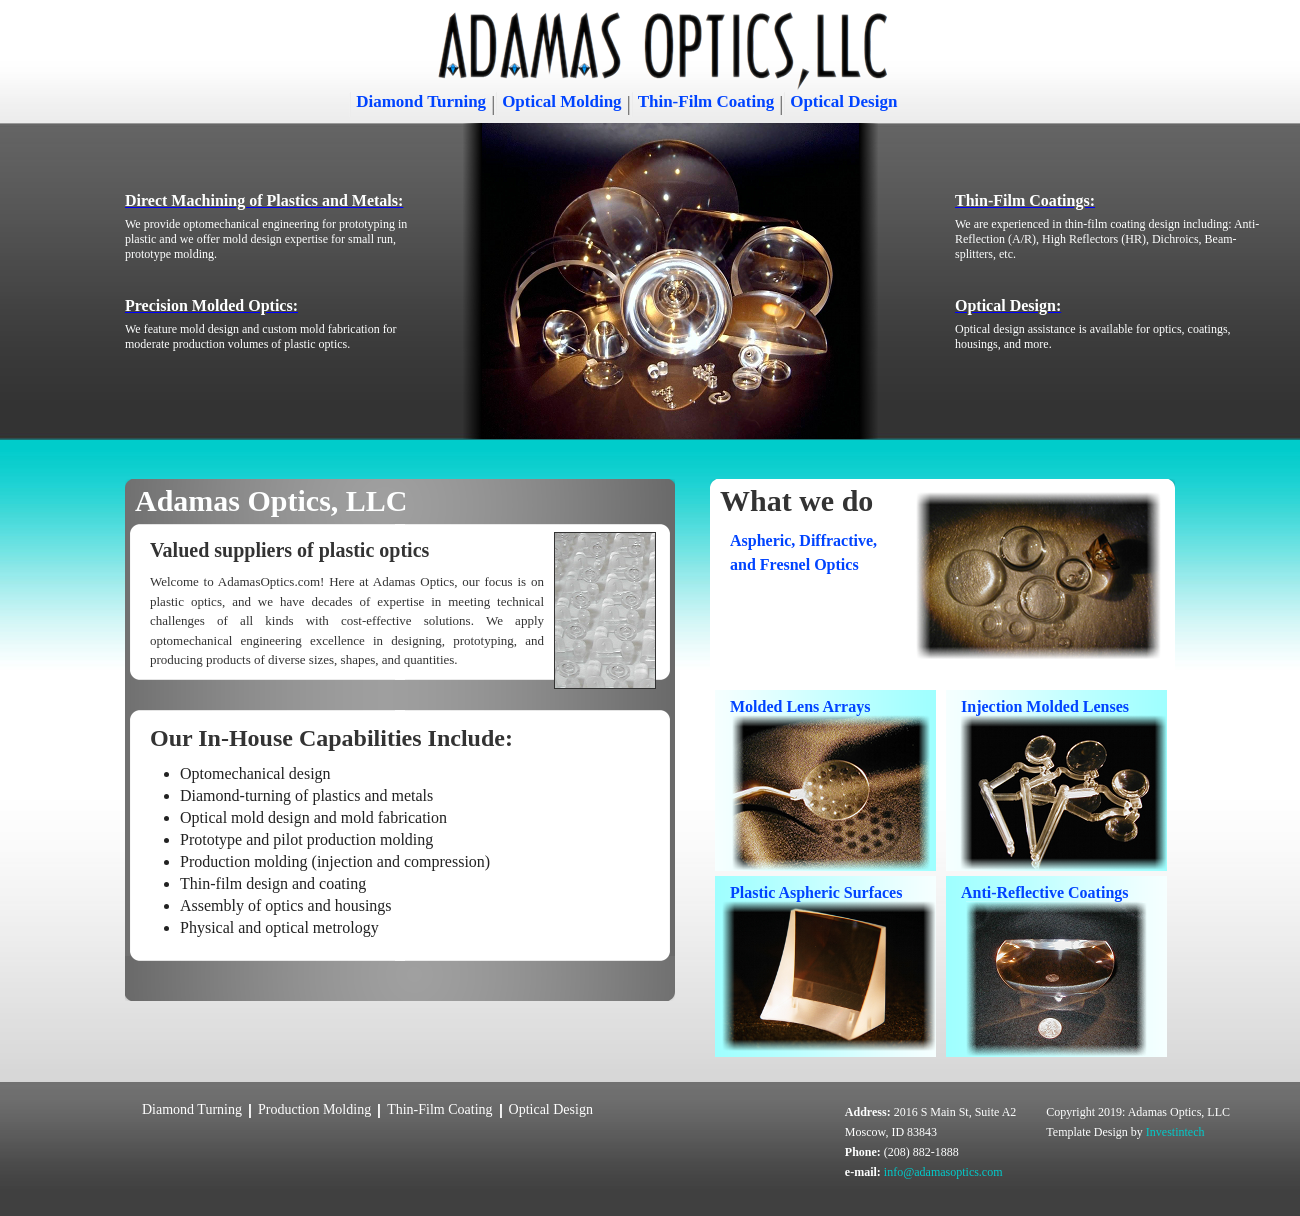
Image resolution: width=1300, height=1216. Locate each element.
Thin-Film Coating (706, 101)
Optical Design (843, 101)
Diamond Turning (421, 101)
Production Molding (314, 1109)
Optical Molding (561, 101)
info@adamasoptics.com (943, 1172)
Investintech (1175, 1132)
